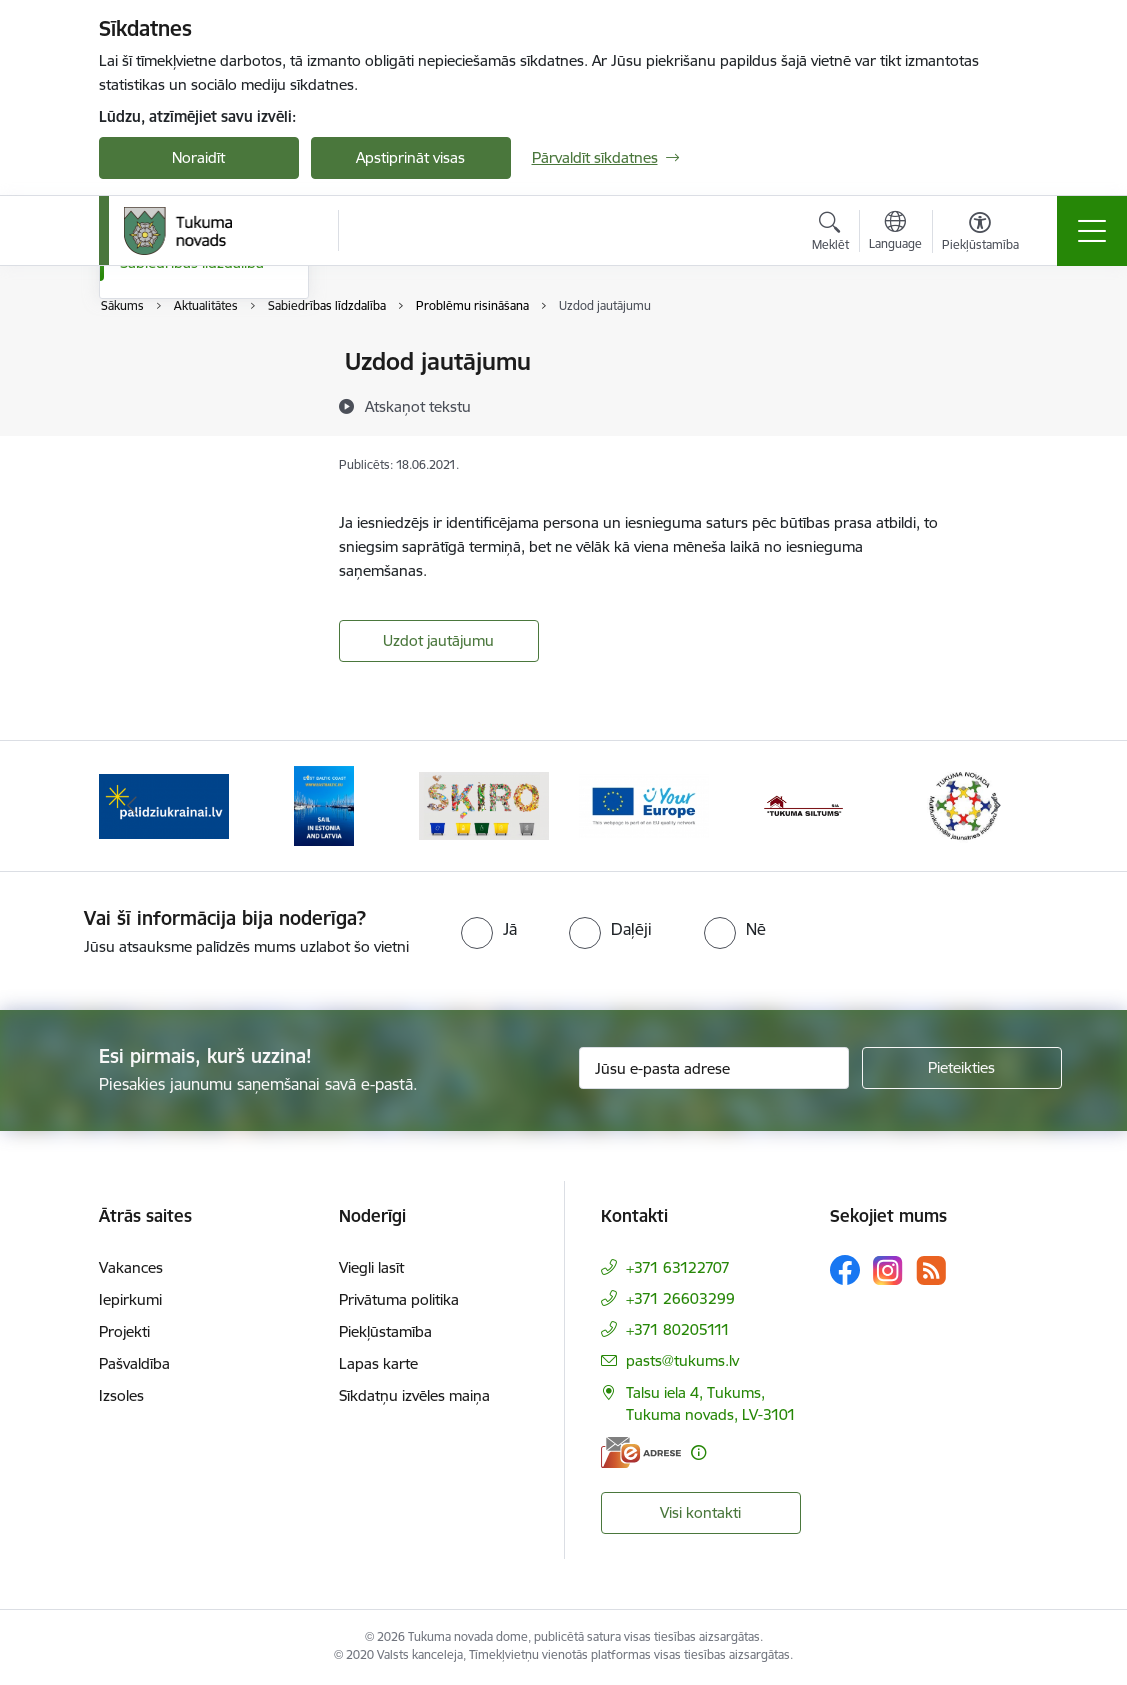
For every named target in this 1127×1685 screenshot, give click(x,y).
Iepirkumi (130, 1299)
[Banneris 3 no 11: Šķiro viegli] (484, 804)
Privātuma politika (399, 1299)
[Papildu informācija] (698, 1452)
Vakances (131, 1267)
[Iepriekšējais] (132, 806)
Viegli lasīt (371, 1267)
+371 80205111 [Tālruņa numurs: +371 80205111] (678, 1329)
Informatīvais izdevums (197, 432)
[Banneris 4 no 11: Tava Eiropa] (644, 804)
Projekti (124, 1331)
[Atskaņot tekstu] (418, 406)
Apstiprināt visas (410, 157)
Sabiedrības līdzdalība (192, 502)
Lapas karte (378, 1363)
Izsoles (121, 1395)
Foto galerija (161, 467)
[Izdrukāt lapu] (1000, 353)
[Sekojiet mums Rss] (931, 1270)
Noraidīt (198, 157)
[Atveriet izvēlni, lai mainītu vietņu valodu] (895, 233)
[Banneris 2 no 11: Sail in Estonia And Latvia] (324, 804)
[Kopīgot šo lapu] (1000, 403)
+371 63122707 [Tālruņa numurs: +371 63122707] (678, 1267)
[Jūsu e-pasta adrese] (714, 1068)
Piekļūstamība (385, 1331)
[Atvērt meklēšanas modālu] (830, 234)
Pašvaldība (134, 1363)
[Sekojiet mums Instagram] (888, 1270)
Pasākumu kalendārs (190, 363)
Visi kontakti (700, 1512)
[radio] (489, 929)
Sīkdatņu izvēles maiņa (414, 1395)
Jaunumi (148, 397)
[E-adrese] (641, 1452)
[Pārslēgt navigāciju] (1092, 231)
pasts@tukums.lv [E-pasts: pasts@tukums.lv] (682, 1360)
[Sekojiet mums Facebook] (845, 1270)
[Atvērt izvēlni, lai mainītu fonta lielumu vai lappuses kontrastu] (980, 234)
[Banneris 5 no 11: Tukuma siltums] (804, 804)
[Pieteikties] (962, 1068)
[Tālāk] (996, 806)
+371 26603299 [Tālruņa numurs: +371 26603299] (680, 1298)
